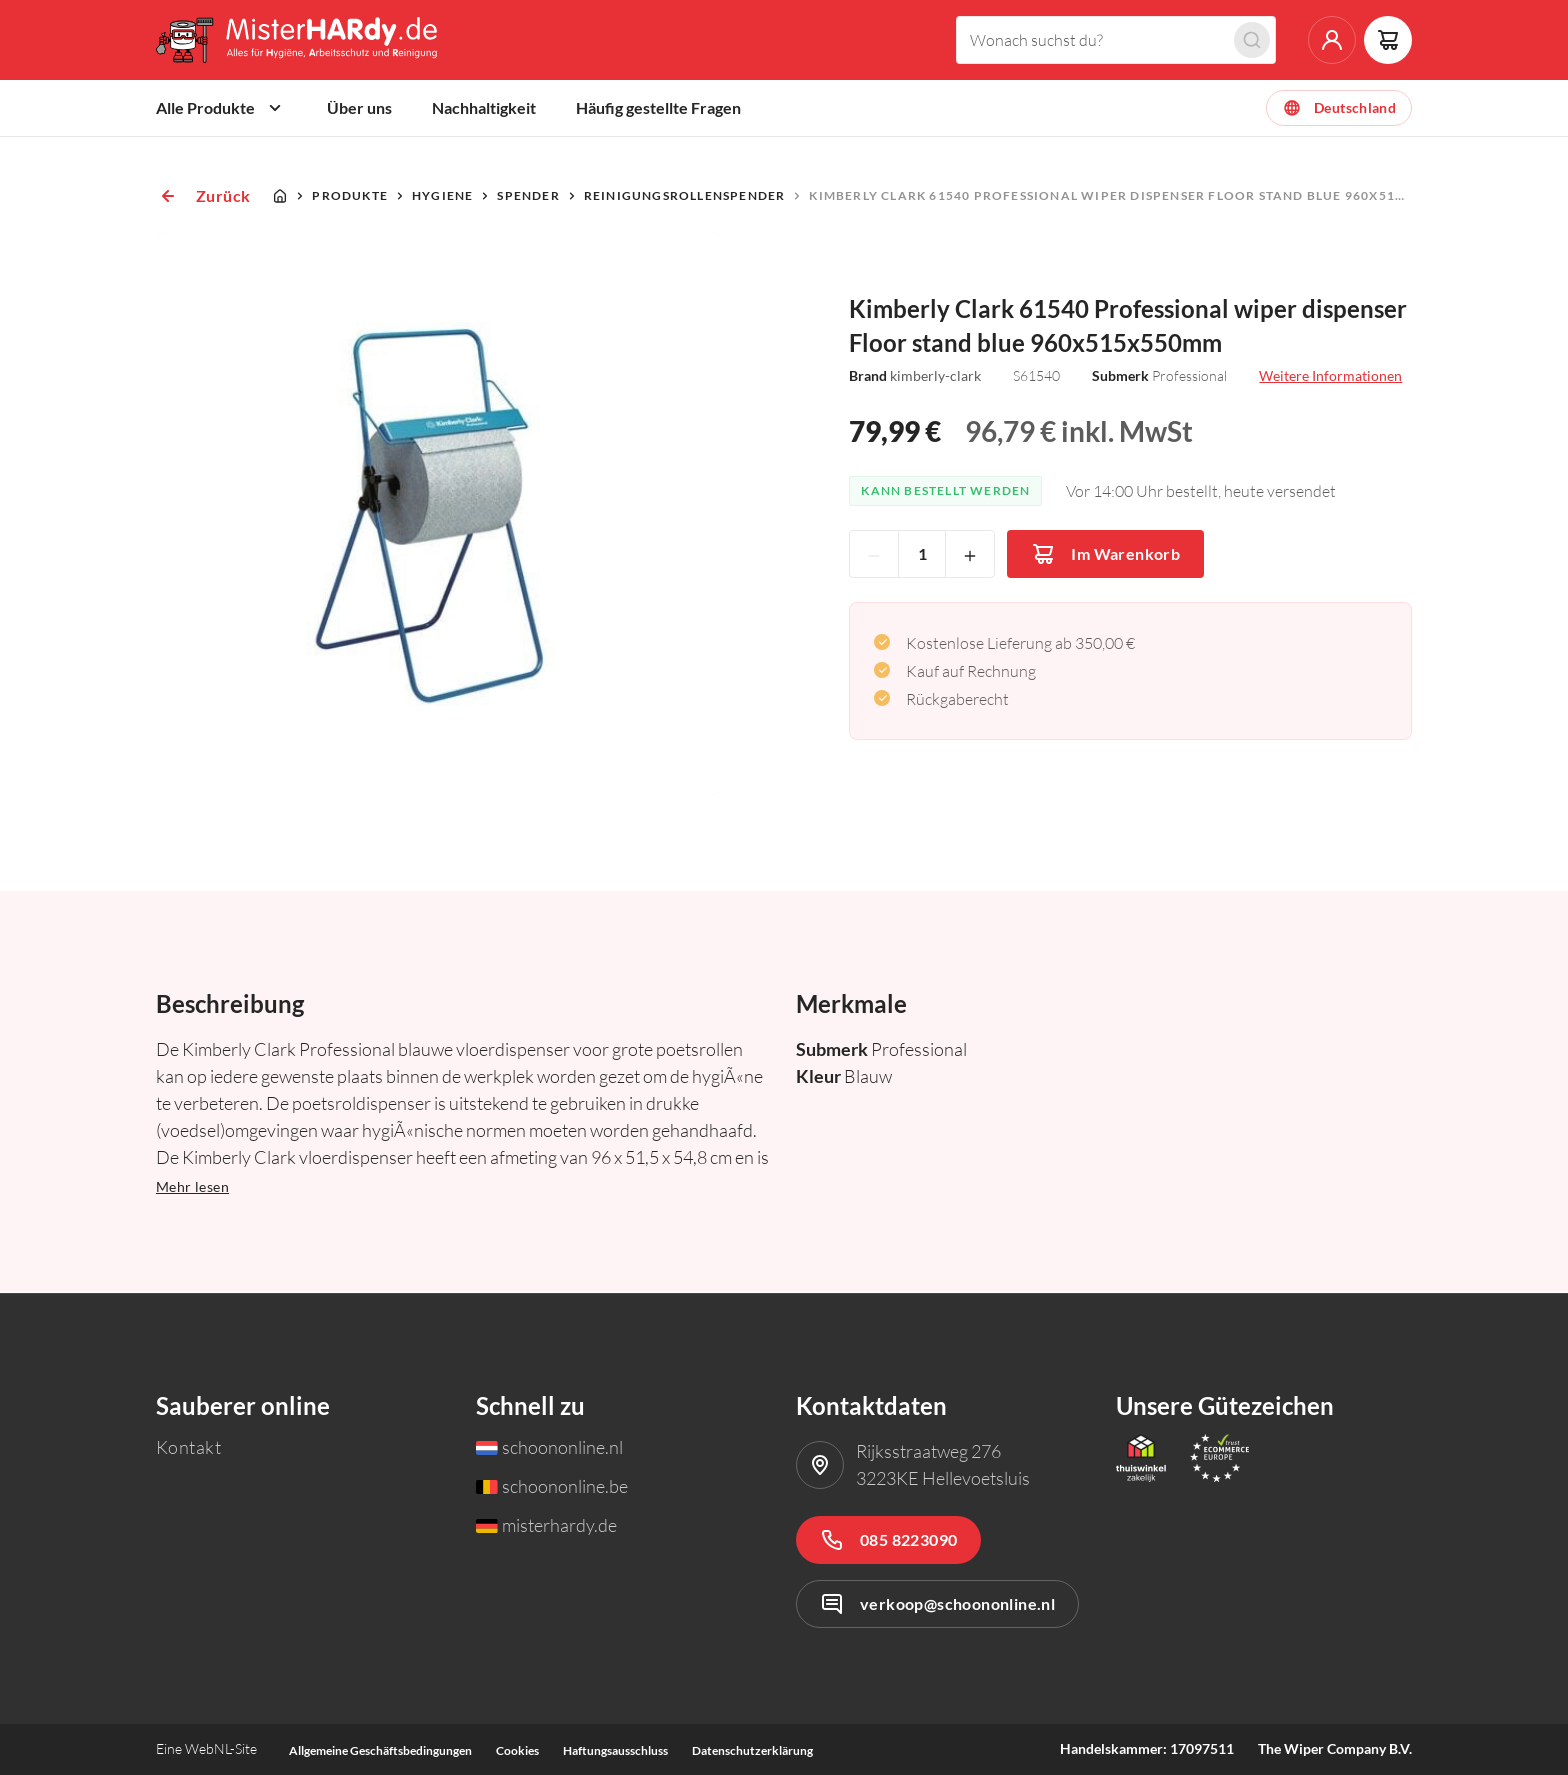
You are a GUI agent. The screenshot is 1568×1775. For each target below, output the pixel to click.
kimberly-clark (935, 375)
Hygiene (442, 195)
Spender (528, 195)
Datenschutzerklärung (752, 1750)
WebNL (207, 1748)
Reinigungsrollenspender (685, 195)
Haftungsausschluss (615, 1750)
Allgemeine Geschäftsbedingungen (380, 1750)
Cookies (517, 1750)
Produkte (350, 195)
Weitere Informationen (1330, 375)
